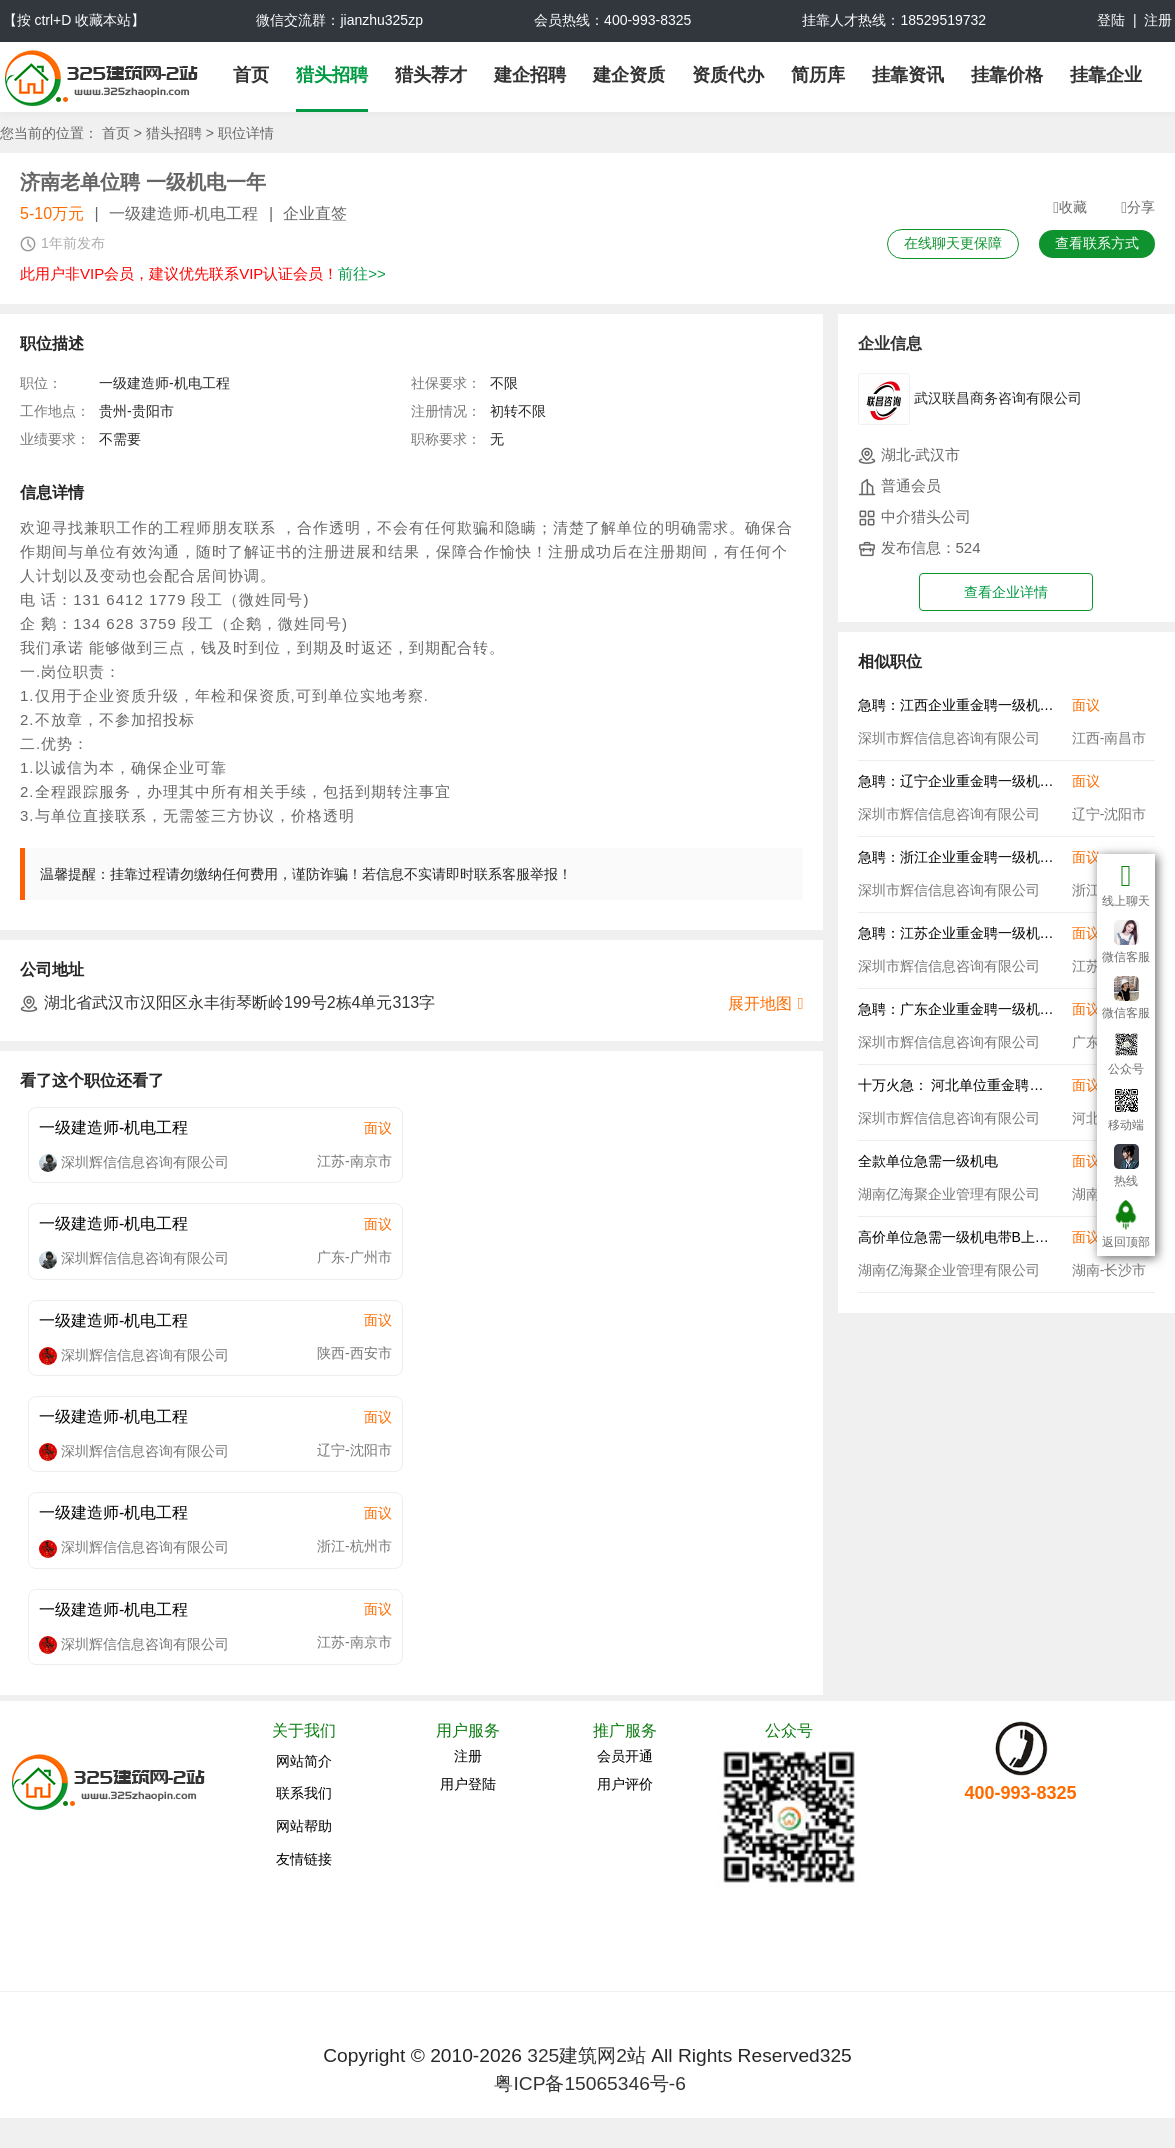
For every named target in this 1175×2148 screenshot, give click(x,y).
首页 (251, 75)
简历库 (818, 75)
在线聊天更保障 (953, 243)
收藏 (1070, 208)
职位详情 (246, 133)
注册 (1158, 20)
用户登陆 (468, 1784)
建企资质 (629, 75)
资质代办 (728, 75)
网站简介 (304, 1761)
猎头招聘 (332, 75)
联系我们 (304, 1793)
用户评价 (625, 1784)
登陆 (1111, 20)
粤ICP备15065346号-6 (589, 2083)
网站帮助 (304, 1826)
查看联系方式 (1097, 243)
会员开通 (625, 1756)
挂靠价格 (1007, 75)
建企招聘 (530, 75)
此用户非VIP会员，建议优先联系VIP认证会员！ (203, 273)
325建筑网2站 (586, 2055)
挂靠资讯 (908, 75)
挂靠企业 (1106, 75)
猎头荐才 (431, 75)
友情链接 (304, 1859)
